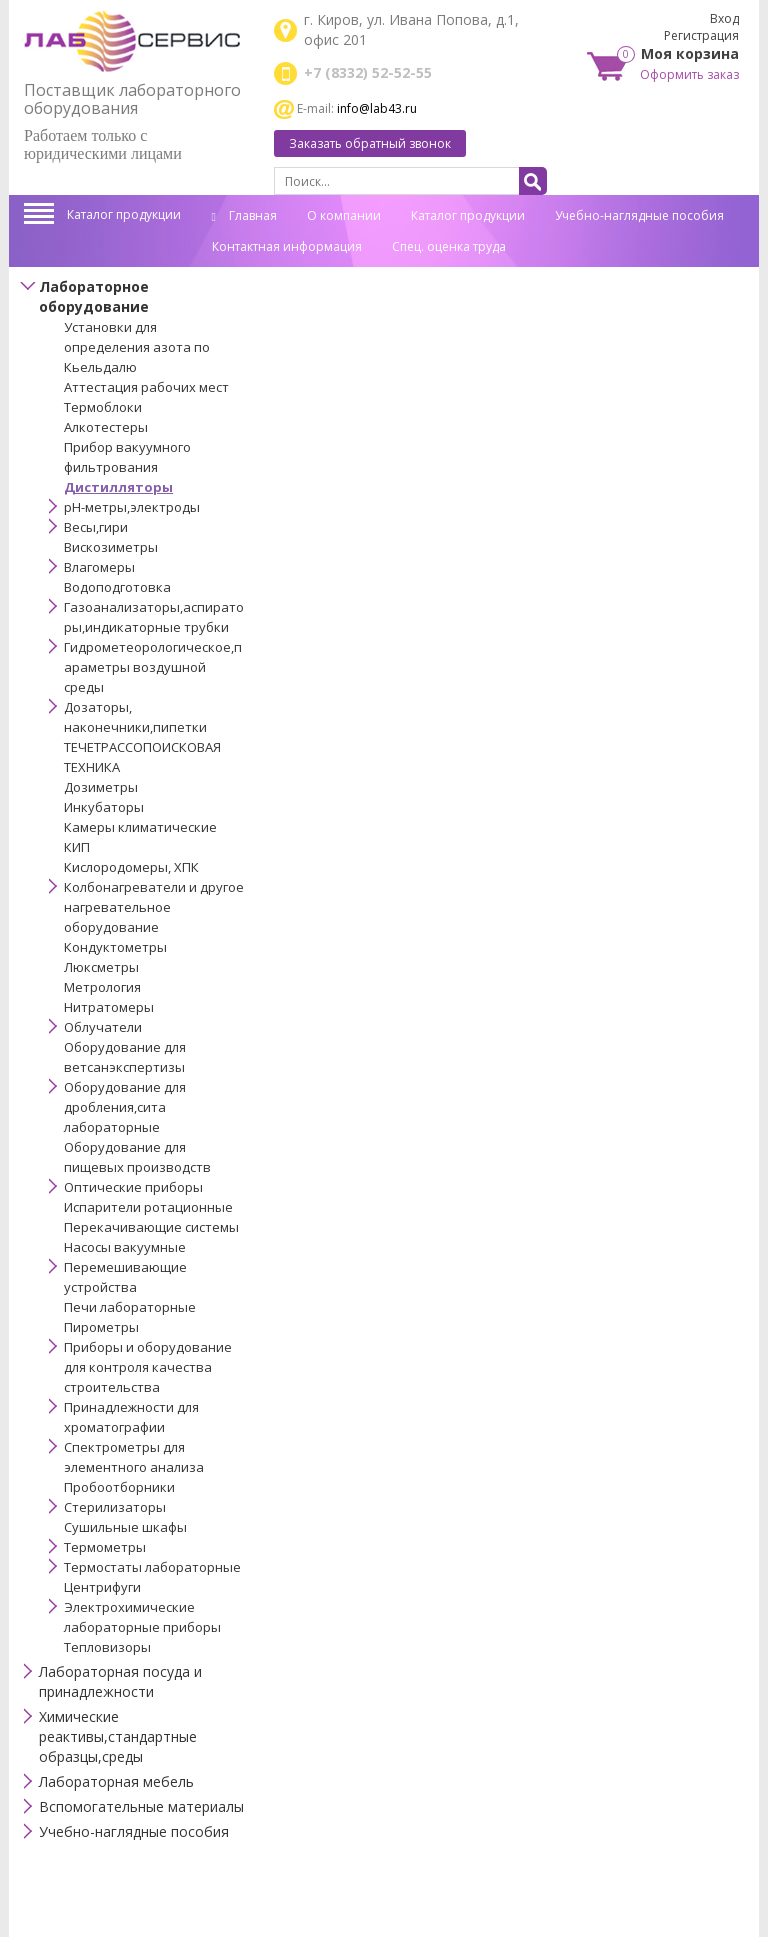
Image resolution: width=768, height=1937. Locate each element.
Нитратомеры (109, 1007)
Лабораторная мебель (116, 1781)
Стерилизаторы (115, 1507)
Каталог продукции (124, 214)
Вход (724, 18)
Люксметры (101, 967)
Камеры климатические (140, 827)
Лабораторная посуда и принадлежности (120, 1681)
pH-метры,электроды (132, 507)
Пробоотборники (119, 1487)
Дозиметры (101, 787)
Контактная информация (287, 246)
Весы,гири (96, 527)
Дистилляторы (118, 487)
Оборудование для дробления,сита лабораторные (125, 1107)
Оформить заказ (689, 74)
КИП (77, 847)
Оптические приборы (133, 1187)
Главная (244, 215)
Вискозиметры (111, 547)
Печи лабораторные (130, 1307)
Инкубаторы (104, 807)
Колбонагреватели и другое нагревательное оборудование (154, 907)
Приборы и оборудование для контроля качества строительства (148, 1367)
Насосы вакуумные (125, 1247)
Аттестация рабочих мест (146, 387)
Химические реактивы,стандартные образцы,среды (118, 1736)
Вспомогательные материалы (141, 1806)
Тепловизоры (107, 1647)
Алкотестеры (106, 427)
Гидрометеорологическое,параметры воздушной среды (153, 667)
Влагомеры (99, 567)
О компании (344, 215)
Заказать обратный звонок (370, 143)
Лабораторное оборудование (94, 296)
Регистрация (701, 35)
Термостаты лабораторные (152, 1567)
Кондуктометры (115, 947)
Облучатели (103, 1027)
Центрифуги (102, 1587)
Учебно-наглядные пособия (639, 215)
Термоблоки (103, 407)
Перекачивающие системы (151, 1227)
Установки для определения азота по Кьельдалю (137, 347)
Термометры (105, 1547)
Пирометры (101, 1327)
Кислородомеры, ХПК (131, 867)
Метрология (102, 987)
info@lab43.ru (377, 108)
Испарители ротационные (148, 1207)
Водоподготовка (117, 587)
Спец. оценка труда (449, 246)
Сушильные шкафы (125, 1527)
